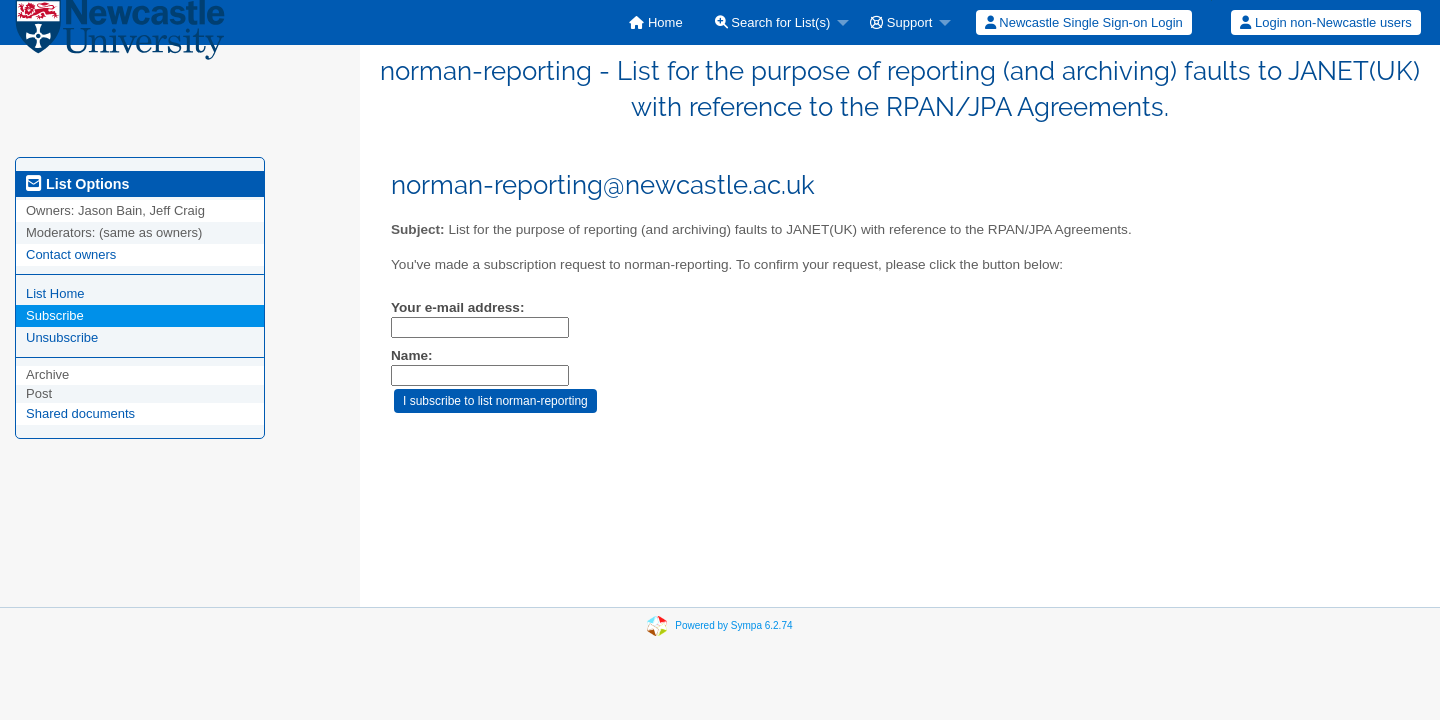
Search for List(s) (773, 22)
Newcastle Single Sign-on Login (1084, 22)
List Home (55, 293)
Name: (412, 355)
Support (901, 22)
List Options (77, 184)
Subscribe (55, 315)
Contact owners (71, 254)
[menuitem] (655, 22)
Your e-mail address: (457, 307)
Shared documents (80, 413)
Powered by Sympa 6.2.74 (733, 625)
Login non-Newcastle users (1325, 22)
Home (655, 22)
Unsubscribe (62, 337)
